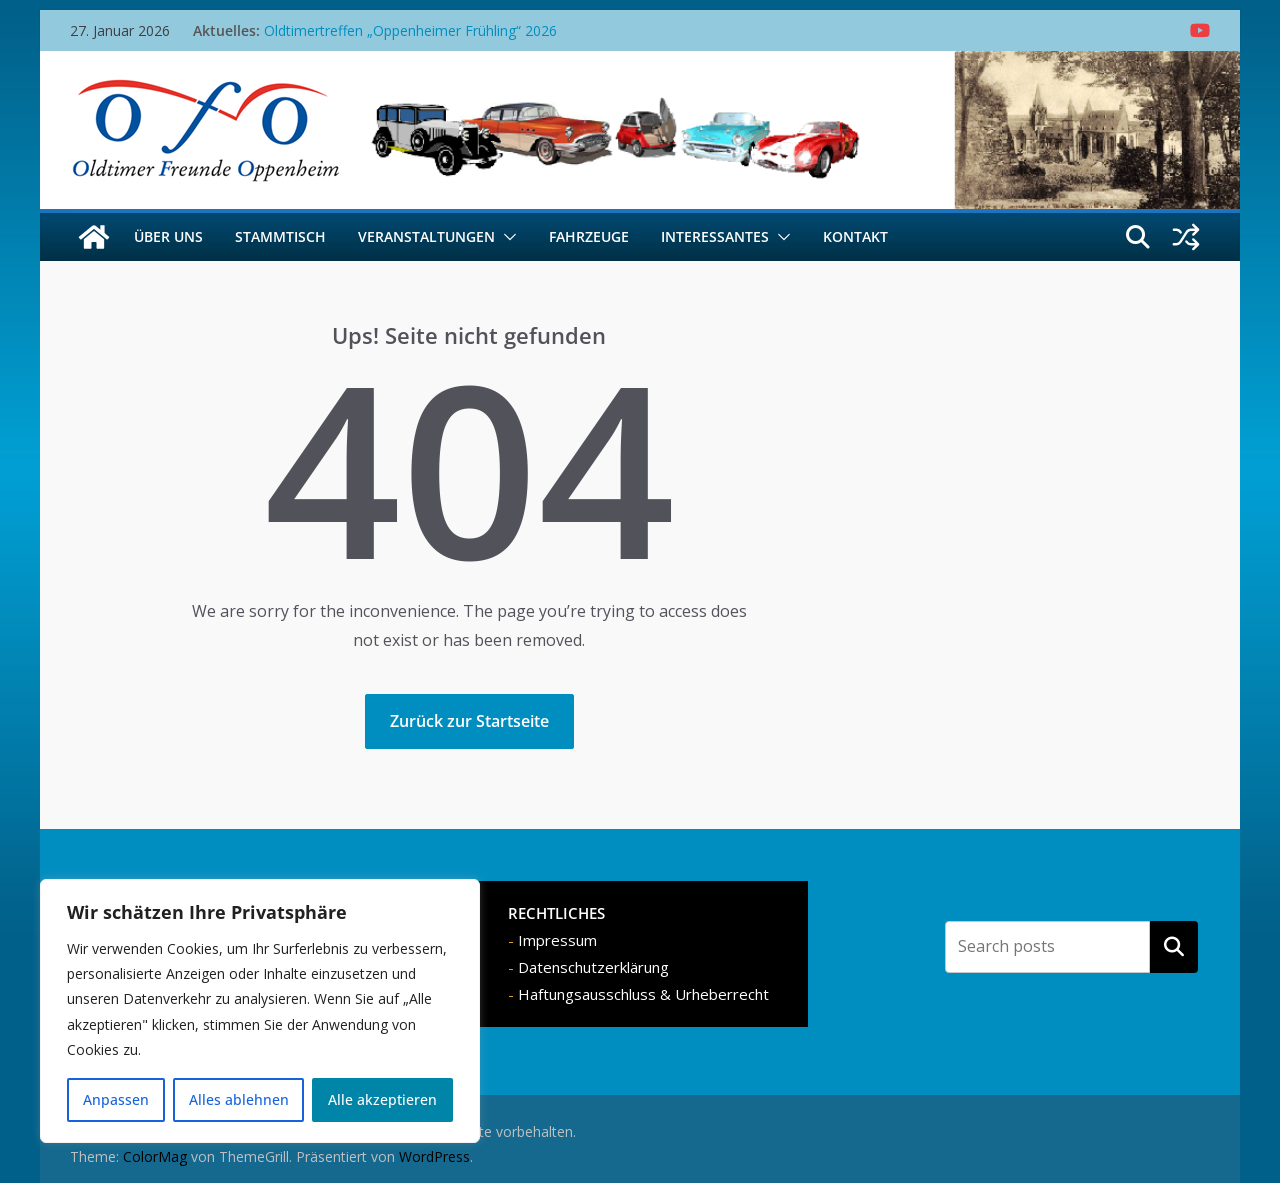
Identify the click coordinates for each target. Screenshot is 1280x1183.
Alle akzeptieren (382, 1099)
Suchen (1174, 947)
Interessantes (715, 236)
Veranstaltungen (426, 236)
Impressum (557, 940)
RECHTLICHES (556, 913)
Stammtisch (280, 236)
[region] (260, 1011)
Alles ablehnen (239, 1099)
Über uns (168, 236)
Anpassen (116, 1099)
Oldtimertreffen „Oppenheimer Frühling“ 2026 (410, 30)
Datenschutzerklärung (593, 967)
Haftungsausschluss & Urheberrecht (643, 994)
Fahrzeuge (589, 236)
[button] (506, 237)
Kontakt (855, 236)
